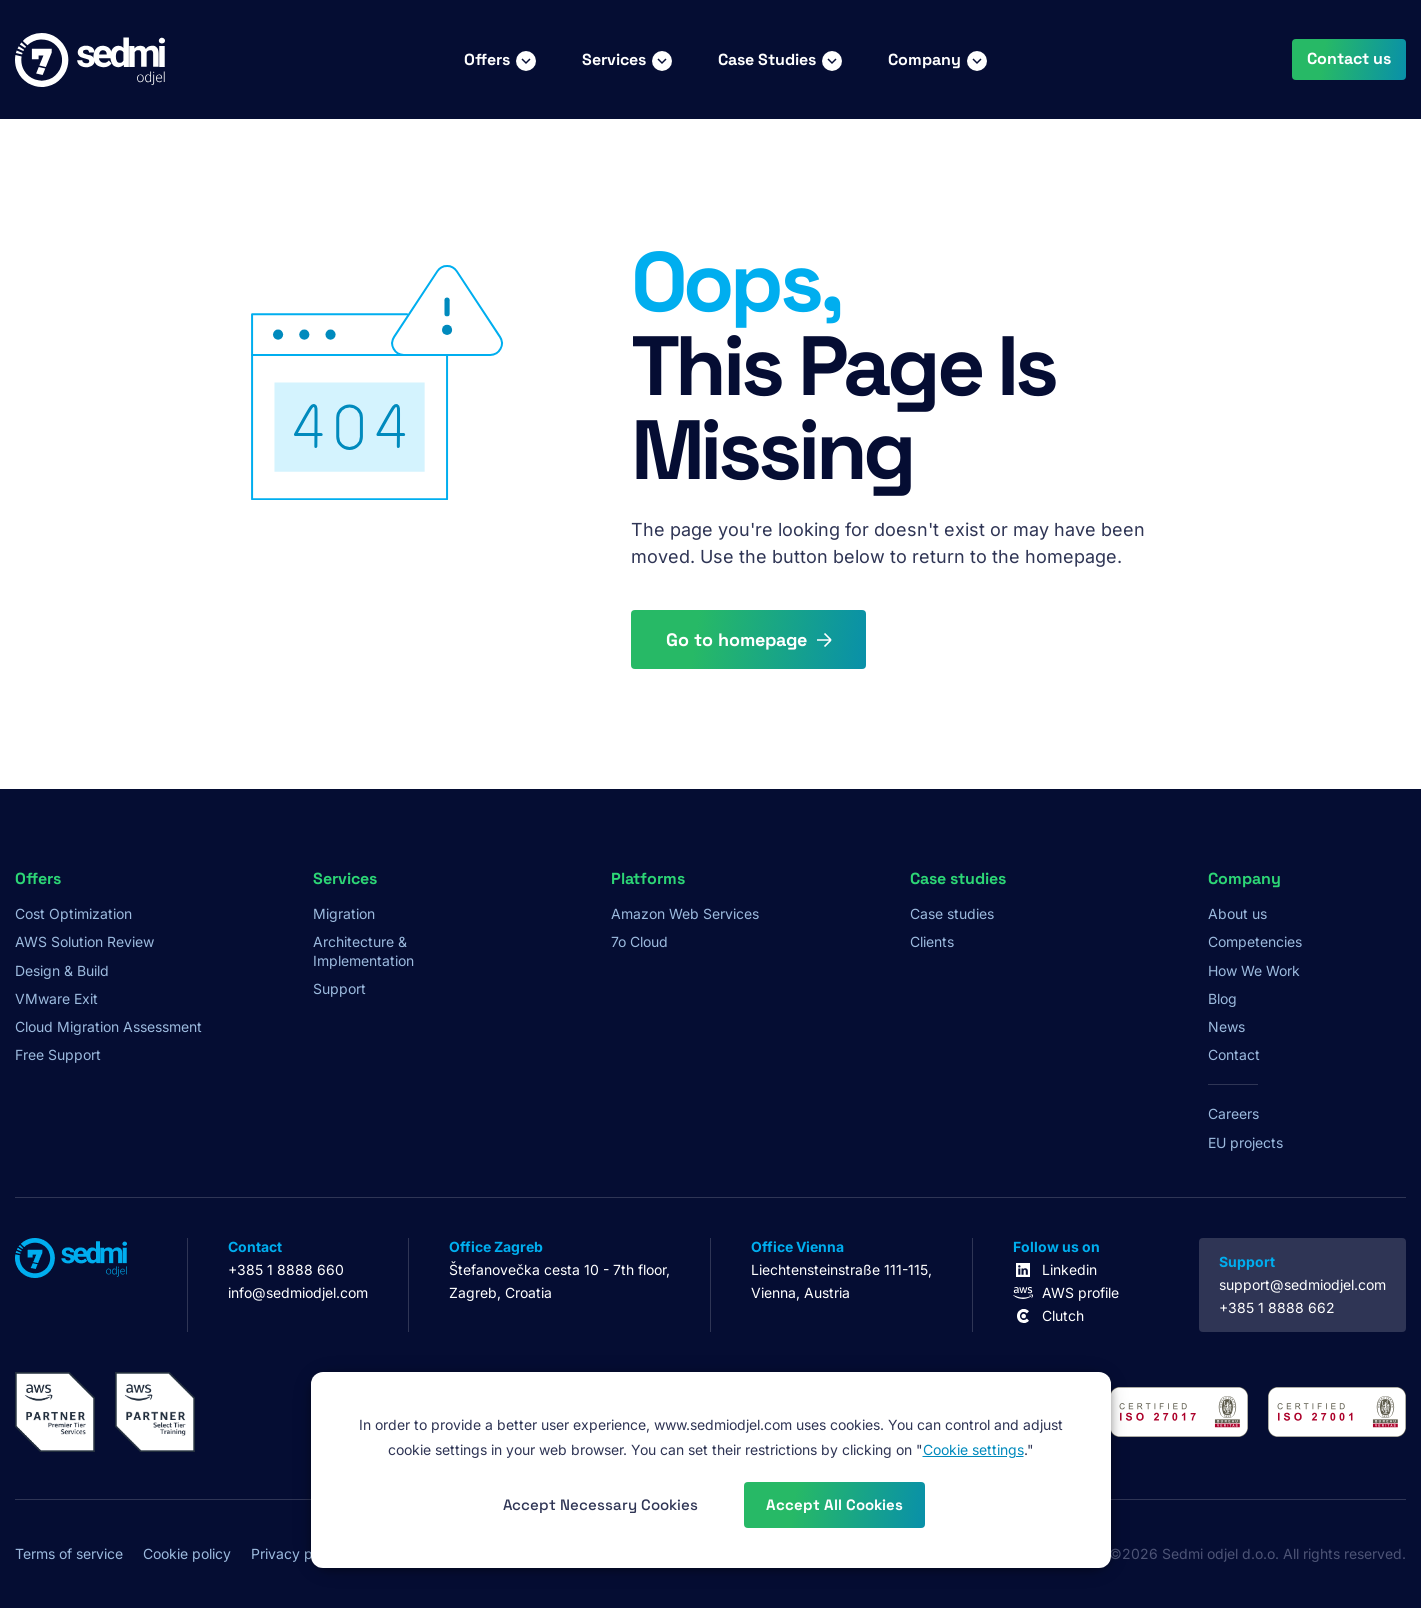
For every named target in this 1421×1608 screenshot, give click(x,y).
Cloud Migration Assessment (108, 1026)
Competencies (1255, 941)
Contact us (1349, 58)
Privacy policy (297, 1553)
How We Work (1254, 970)
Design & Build (62, 970)
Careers (1233, 1113)
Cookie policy (187, 1553)
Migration (344, 913)
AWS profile (1080, 1292)
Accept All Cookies (834, 1504)
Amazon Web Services (685, 913)
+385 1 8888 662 (1277, 1307)
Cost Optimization (73, 913)
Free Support (58, 1054)
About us (1237, 913)
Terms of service (69, 1553)
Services (614, 59)
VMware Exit (56, 998)
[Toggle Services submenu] (662, 60)
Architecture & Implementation (363, 950)
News (1226, 1026)
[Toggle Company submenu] (977, 60)
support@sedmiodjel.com (1302, 1284)
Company (924, 59)
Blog (1222, 998)
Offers (487, 59)
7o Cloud (639, 941)
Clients (932, 941)
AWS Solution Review (84, 941)
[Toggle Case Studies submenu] (832, 60)
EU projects (1245, 1142)
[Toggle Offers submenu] (526, 60)
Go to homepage (736, 639)
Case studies (952, 913)
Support (339, 988)
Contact (1234, 1054)
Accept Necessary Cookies (600, 1504)
